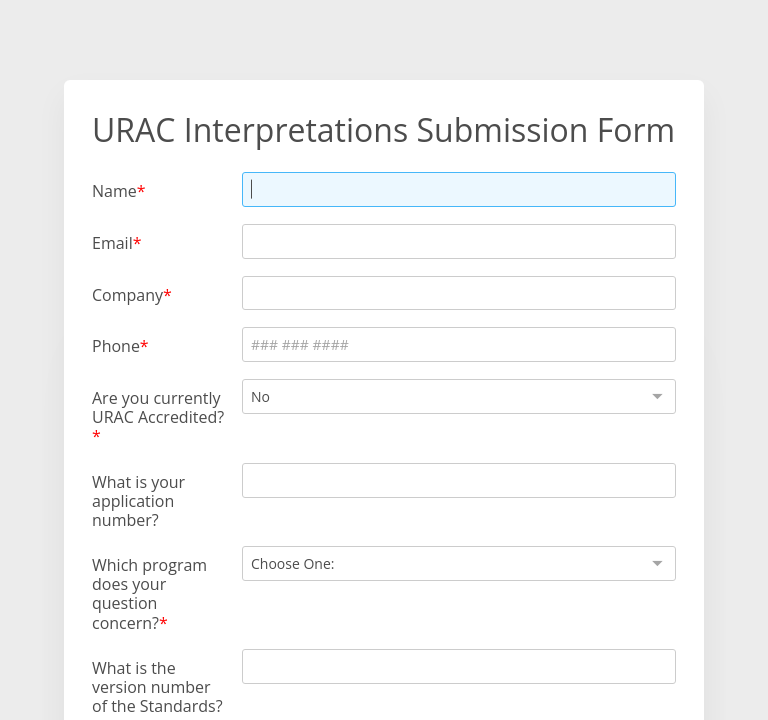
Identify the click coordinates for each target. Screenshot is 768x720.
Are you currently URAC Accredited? (158, 407)
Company (127, 294)
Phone (116, 345)
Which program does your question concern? (149, 593)
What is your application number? (138, 501)
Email (112, 242)
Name (114, 190)
